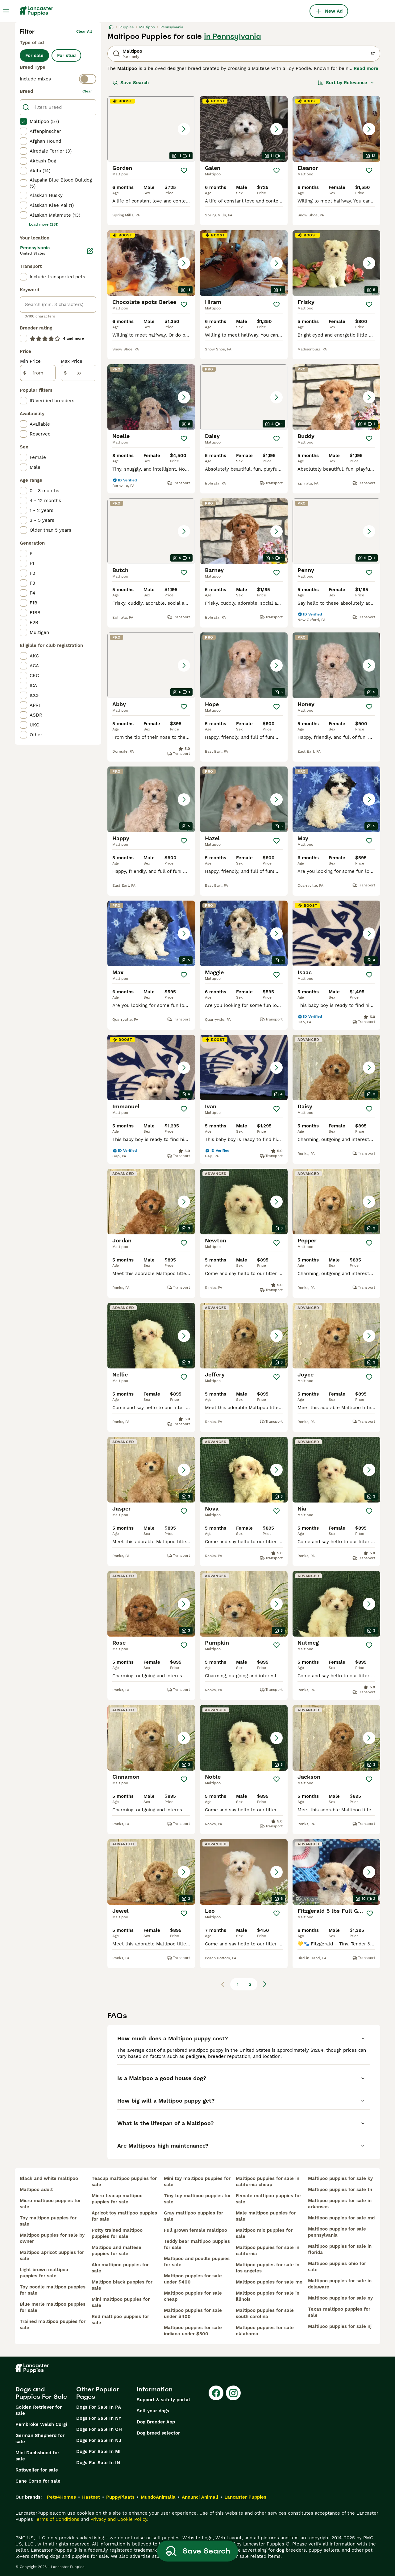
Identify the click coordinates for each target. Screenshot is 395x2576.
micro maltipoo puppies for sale (50, 2204)
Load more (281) (44, 224)
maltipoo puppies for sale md (341, 2218)
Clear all (84, 31)
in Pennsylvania (232, 36)
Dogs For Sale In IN (98, 2462)
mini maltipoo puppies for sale (121, 2302)
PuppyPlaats (120, 2497)
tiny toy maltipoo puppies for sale (197, 2199)
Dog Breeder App (156, 2422)
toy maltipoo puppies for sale (48, 2221)
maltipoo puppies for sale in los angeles (267, 2268)
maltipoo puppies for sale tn (340, 2189)
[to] (78, 373)
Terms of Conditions (57, 2519)
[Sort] (346, 82)
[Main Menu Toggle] (6, 11)
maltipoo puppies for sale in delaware (340, 2284)
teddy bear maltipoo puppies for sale (197, 2244)
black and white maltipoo (49, 2178)
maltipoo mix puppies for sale (264, 2233)
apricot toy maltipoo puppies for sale (124, 2216)
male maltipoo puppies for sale (266, 2216)
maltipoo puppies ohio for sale (337, 2266)
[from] (38, 373)
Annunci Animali (200, 2497)
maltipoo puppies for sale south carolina (265, 2313)
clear (87, 91)
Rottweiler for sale (36, 2470)
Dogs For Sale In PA (98, 2407)
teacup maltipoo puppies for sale (124, 2181)
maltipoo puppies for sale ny (340, 2298)
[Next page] (265, 1984)
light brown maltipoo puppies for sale (44, 2273)
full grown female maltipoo (195, 2230)
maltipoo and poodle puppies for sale (197, 2261)
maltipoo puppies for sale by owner (52, 2238)
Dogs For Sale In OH (99, 2429)
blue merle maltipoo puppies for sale (52, 2307)
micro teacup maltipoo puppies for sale (117, 2199)
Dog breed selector (158, 2433)
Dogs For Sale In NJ (98, 2440)
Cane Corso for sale (37, 2481)
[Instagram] (233, 2393)
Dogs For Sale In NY (98, 2418)
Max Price (71, 361)
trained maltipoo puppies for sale (52, 2324)
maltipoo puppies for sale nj (340, 2326)
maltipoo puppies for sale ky (340, 2178)
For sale (34, 55)
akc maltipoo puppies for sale (120, 2268)
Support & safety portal (163, 2399)
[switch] (58, 79)
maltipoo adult (36, 2189)
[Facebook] (216, 2393)
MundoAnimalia (158, 2497)
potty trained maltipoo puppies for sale (117, 2233)
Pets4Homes (61, 2497)
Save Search (131, 82)
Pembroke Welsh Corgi (41, 2424)
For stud (66, 55)
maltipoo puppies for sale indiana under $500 (193, 2331)
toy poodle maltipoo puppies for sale (52, 2290)
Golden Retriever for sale (38, 2410)
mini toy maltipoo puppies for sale (197, 2181)
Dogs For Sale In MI (98, 2451)
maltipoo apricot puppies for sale (52, 2255)
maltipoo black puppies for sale (122, 2285)
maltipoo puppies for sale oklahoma (265, 2331)
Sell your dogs (153, 2411)
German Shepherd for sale (39, 2438)
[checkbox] (23, 121)
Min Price (30, 361)
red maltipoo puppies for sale (120, 2319)
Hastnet (91, 2497)
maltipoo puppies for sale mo (269, 2282)
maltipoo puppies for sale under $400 (193, 2279)
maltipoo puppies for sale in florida (340, 2249)
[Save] (184, 170)
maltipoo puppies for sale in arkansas (340, 2204)
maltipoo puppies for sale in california (267, 2250)
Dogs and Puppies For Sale (41, 2393)
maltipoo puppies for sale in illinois (267, 2296)
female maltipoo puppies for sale (268, 2199)
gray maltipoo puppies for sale (193, 2216)
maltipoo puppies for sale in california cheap (267, 2181)
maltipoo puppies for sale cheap (193, 2296)
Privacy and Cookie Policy (118, 2519)
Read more (366, 68)
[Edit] (90, 251)
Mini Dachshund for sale (37, 2456)
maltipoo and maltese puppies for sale (116, 2250)
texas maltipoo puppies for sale (339, 2312)
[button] (151, 129)
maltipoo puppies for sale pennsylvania (337, 2232)
